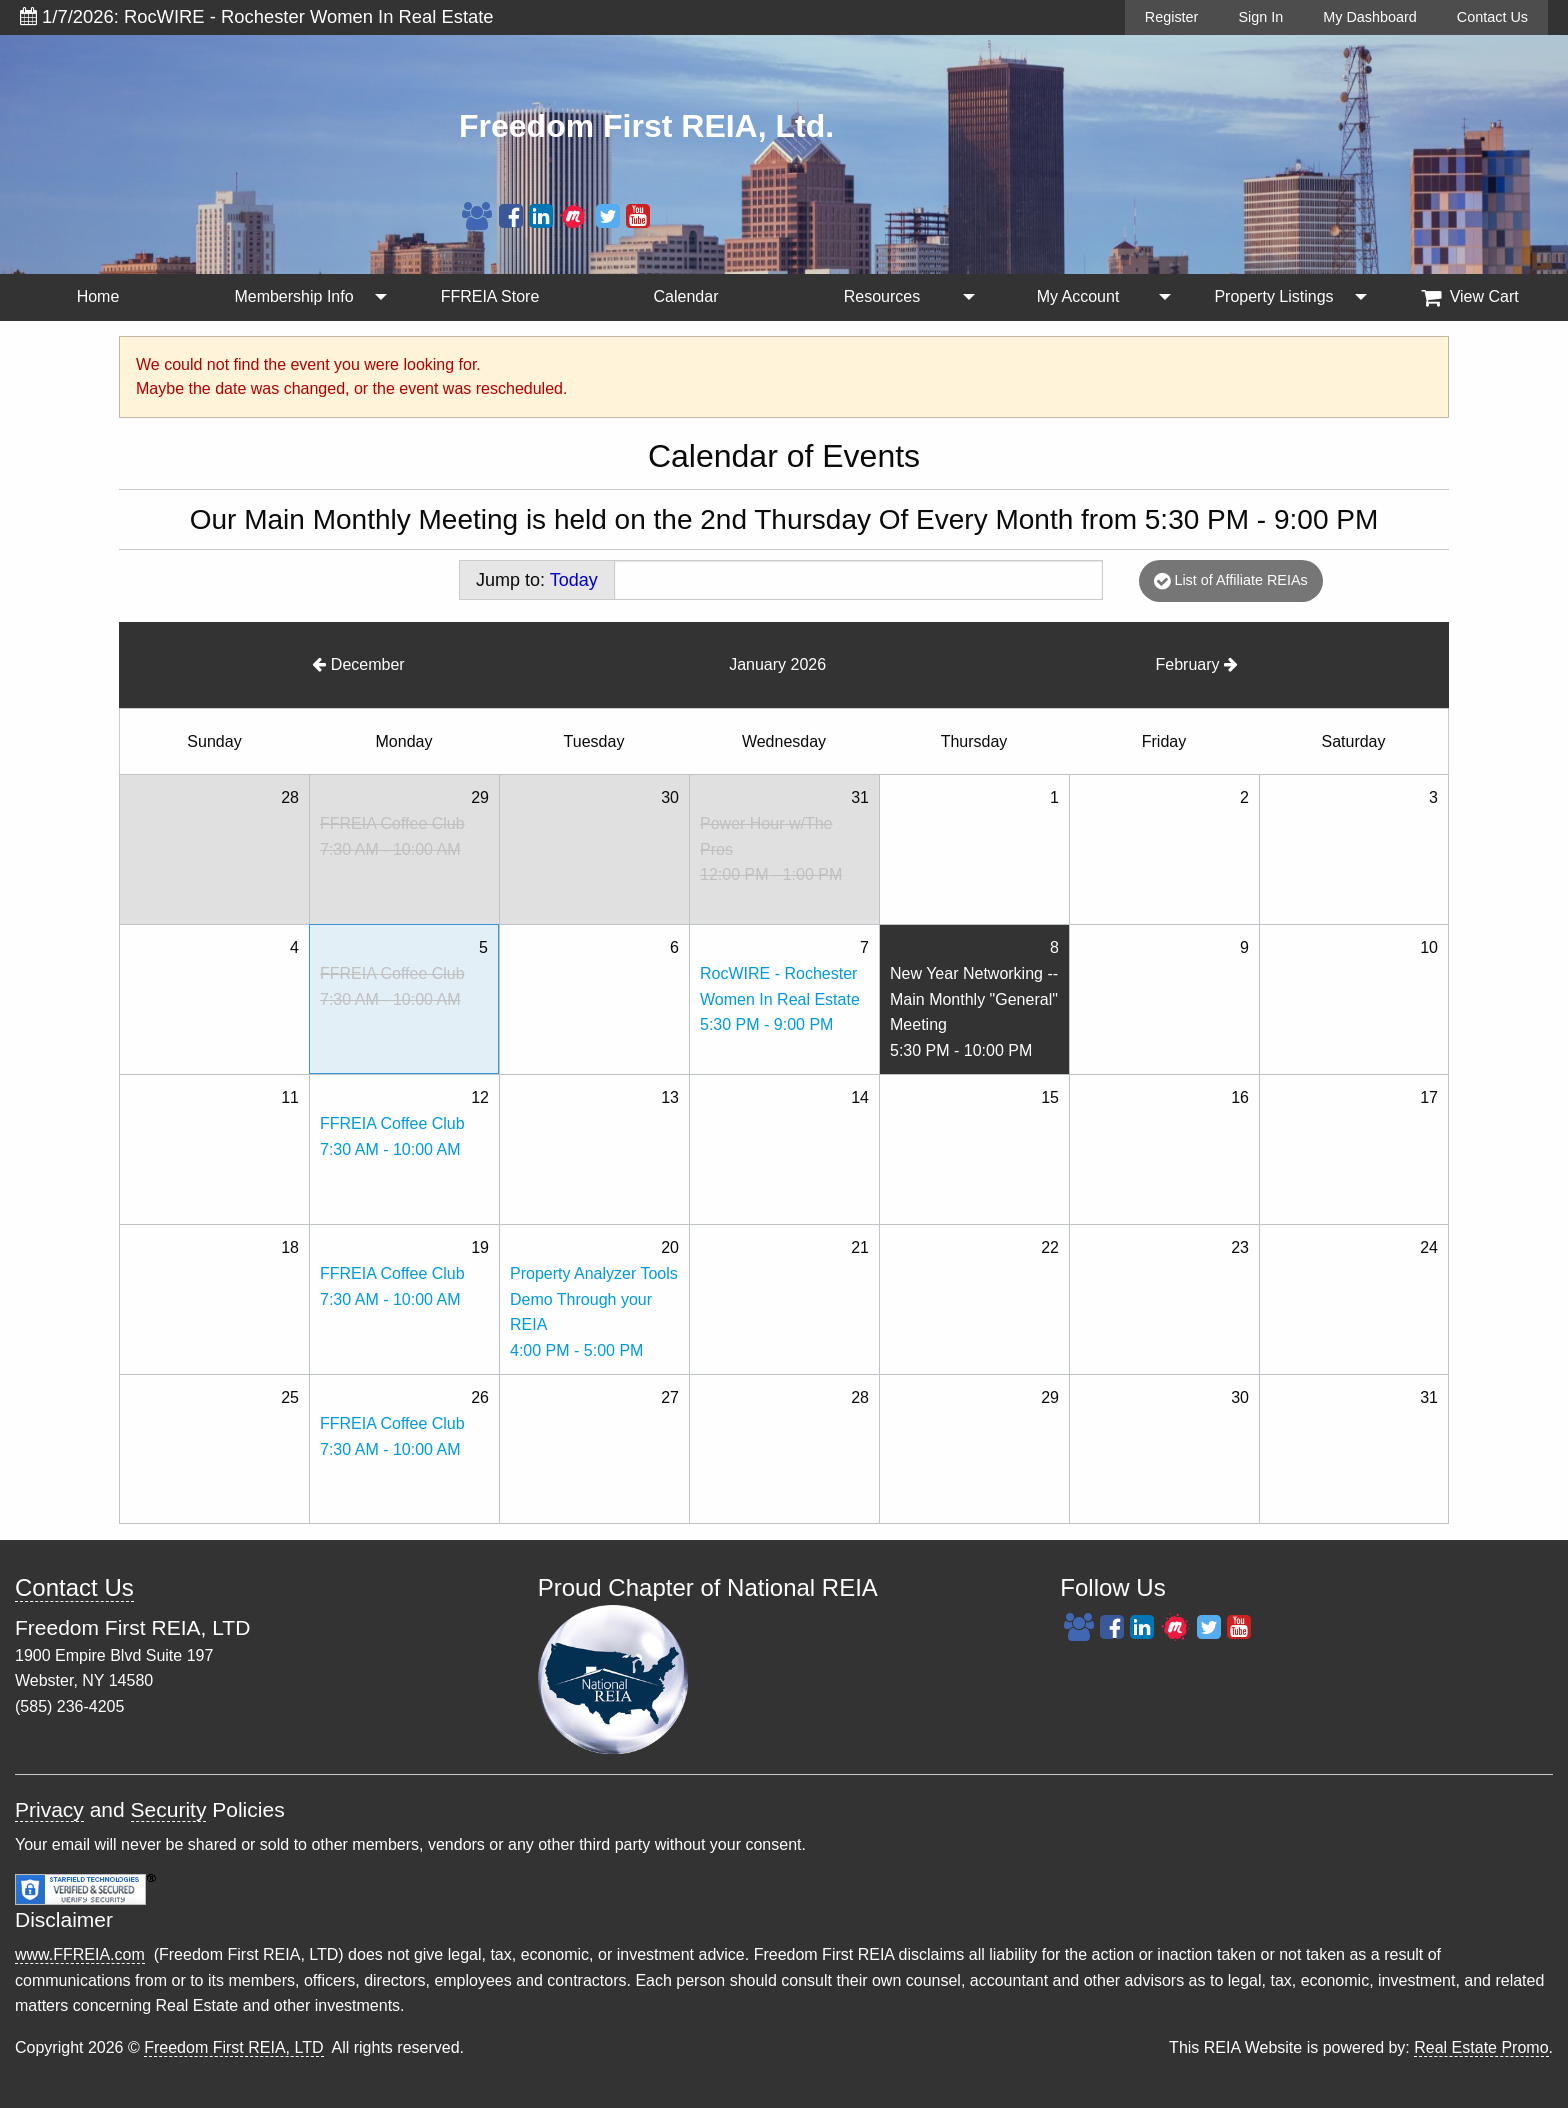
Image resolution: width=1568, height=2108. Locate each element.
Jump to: (537, 580)
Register (1172, 17)
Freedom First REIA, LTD (233, 2047)
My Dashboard (1370, 17)
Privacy (49, 1809)
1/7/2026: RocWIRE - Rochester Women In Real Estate (257, 16)
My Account (1078, 296)
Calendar (686, 296)
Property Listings (1273, 296)
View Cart (1470, 297)
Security (169, 1809)
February (1197, 664)
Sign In (1260, 17)
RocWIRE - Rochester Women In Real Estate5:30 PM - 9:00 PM (780, 999)
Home (98, 296)
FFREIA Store (490, 296)
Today (574, 580)
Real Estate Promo (1481, 2047)
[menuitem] (98, 297)
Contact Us (1492, 17)
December (358, 664)
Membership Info (293, 296)
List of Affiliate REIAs (1230, 580)
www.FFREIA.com (80, 1954)
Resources (882, 296)
